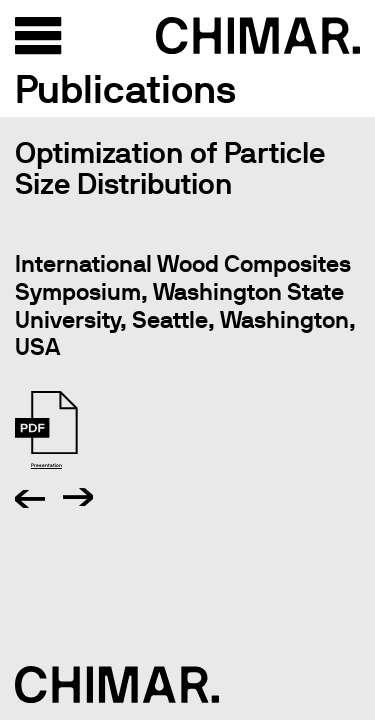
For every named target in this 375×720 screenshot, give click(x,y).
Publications (125, 89)
